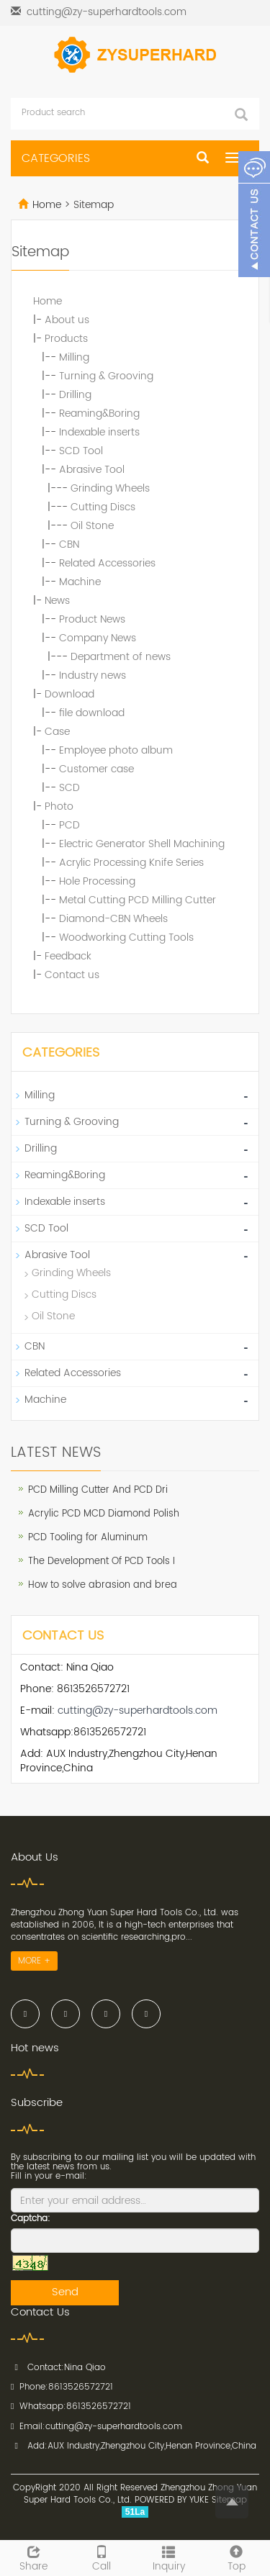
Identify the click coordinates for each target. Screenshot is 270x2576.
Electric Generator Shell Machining (142, 844)
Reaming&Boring (99, 413)
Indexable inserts (99, 432)
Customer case (96, 769)
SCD (69, 787)
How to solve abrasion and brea (102, 1585)
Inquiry (169, 2557)
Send (65, 2292)
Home (46, 204)
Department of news (121, 656)
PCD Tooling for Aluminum (88, 1537)
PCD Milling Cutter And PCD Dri (98, 1490)
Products (66, 338)
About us (67, 320)
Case (57, 731)
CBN (69, 544)
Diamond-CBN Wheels (113, 918)
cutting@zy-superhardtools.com (106, 12)
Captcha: (30, 2219)
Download (69, 694)
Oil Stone (92, 526)
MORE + (34, 1961)
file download (92, 713)
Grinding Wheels (110, 488)
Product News (92, 619)
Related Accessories (107, 563)
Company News (97, 638)
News (57, 600)
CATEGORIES (56, 158)
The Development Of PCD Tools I (101, 1561)
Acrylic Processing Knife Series (131, 862)
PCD (69, 825)
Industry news (92, 675)
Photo (59, 806)
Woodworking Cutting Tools (126, 937)
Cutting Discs (103, 507)
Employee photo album (116, 750)
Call (101, 2557)
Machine (80, 582)
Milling (74, 357)
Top (236, 2557)
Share (34, 2557)
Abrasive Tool (92, 469)
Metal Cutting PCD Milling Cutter (137, 900)
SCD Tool (81, 451)
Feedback (68, 956)
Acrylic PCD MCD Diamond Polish (103, 1514)
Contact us (72, 975)
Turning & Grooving (106, 376)
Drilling (75, 395)
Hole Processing (97, 881)
